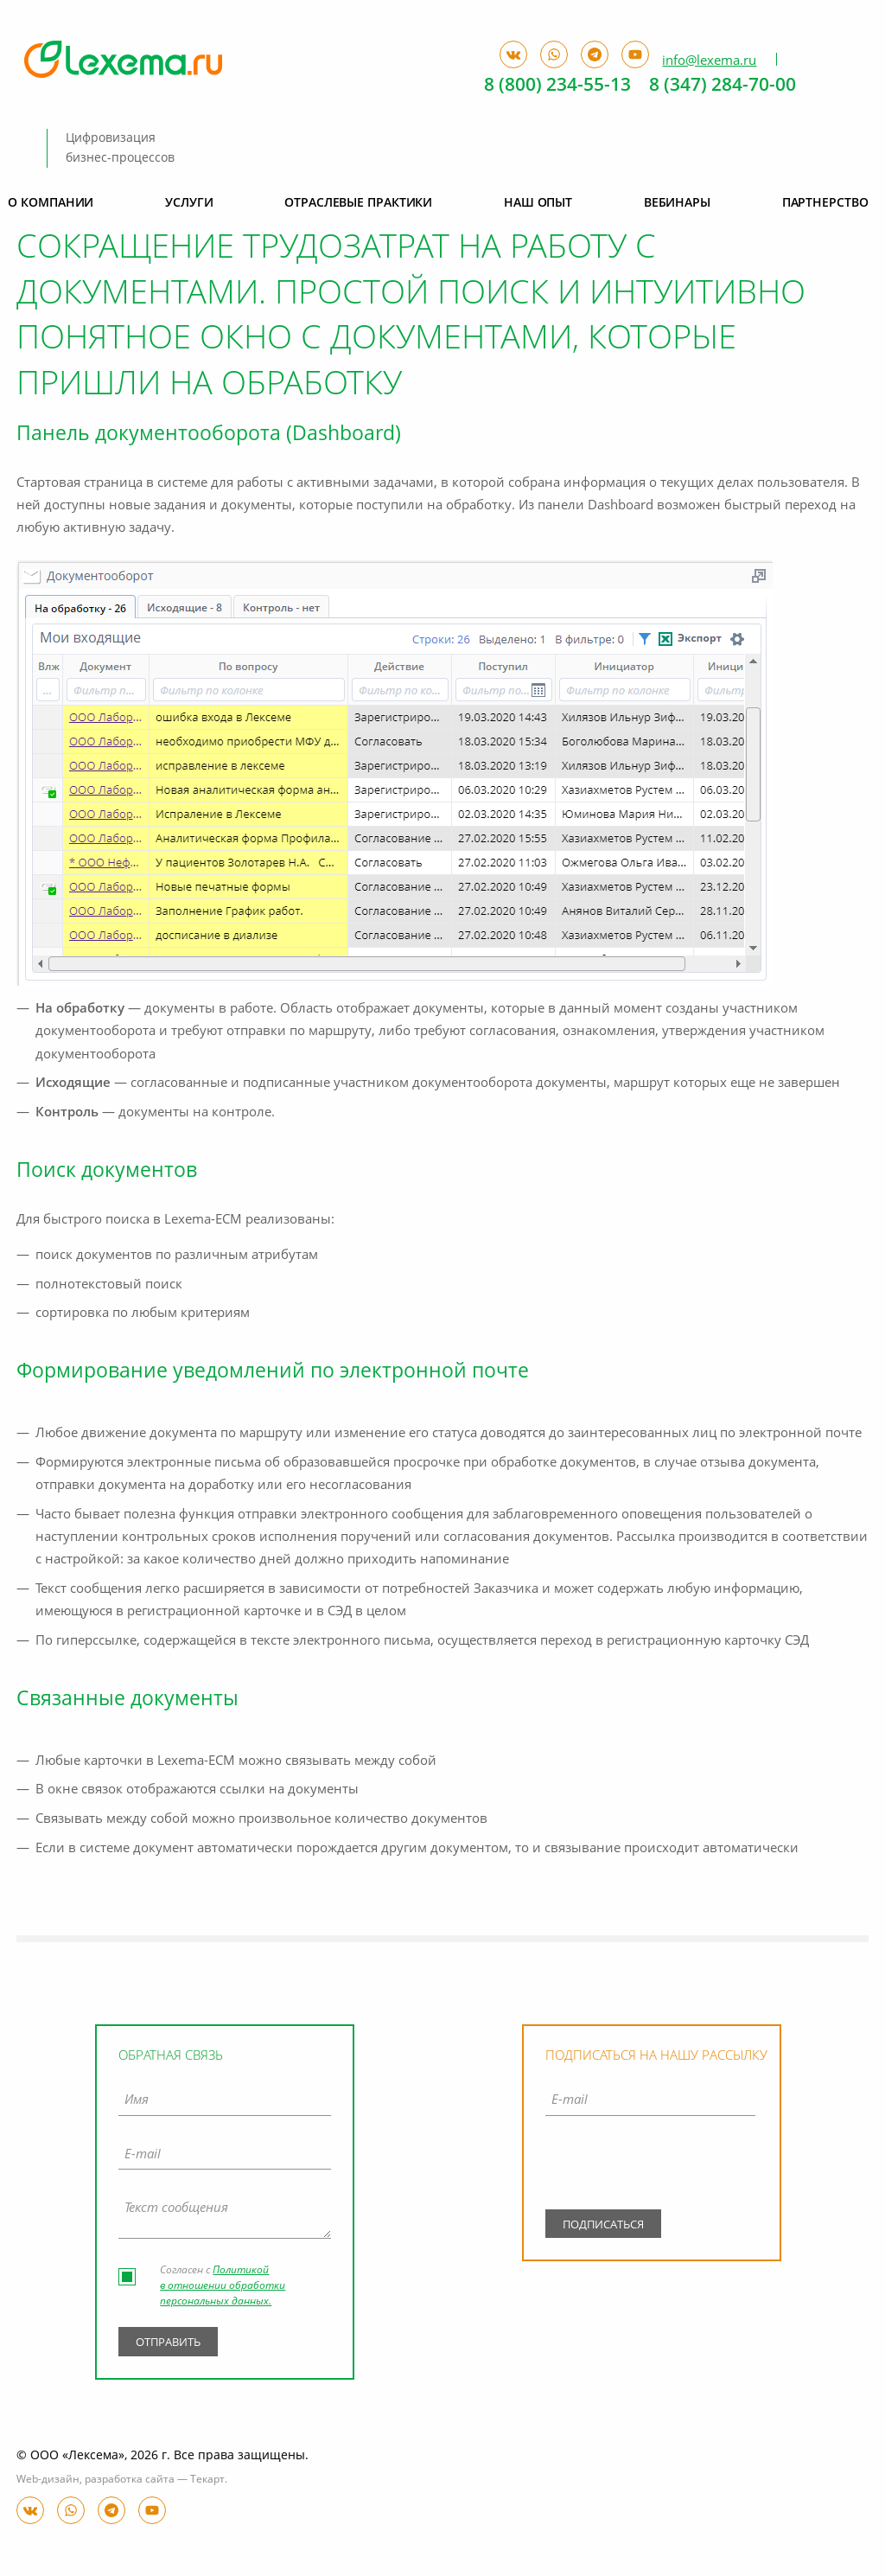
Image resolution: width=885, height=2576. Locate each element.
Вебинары (677, 203)
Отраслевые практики (358, 203)
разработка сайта (130, 2480)
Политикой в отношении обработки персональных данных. (222, 2286)
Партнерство (825, 203)
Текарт (207, 2480)
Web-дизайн (48, 2480)
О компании (50, 203)
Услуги (189, 203)
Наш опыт (538, 203)
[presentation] (650, 2166)
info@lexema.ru (709, 60)
